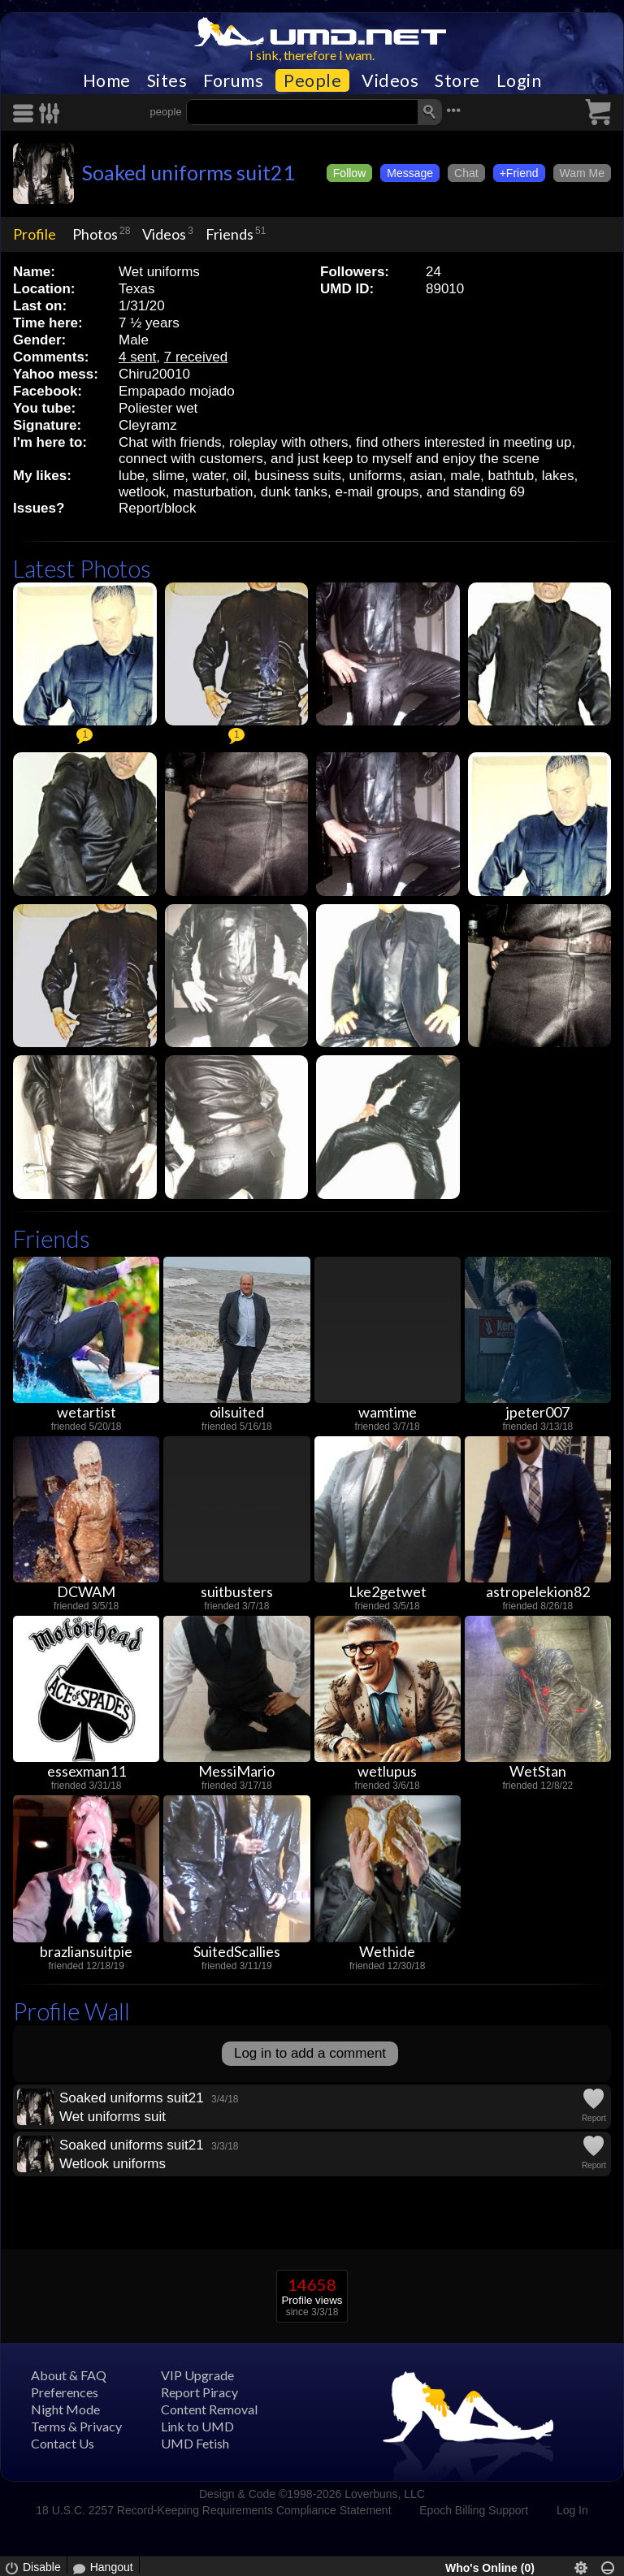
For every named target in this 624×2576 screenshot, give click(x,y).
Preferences (64, 2392)
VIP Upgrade (197, 2375)
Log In (572, 2510)
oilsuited (237, 1412)
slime (169, 475)
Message (410, 173)
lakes (558, 475)
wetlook (142, 492)
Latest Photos (82, 568)
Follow (349, 173)
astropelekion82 (538, 1591)
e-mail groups (377, 492)
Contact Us (62, 2443)
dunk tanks (294, 492)
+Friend (519, 173)
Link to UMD (197, 2426)
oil (240, 475)
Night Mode (65, 2409)
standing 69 (489, 492)
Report (594, 2118)
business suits (297, 475)
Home (107, 80)
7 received (196, 357)
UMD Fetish (195, 2443)
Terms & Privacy (76, 2426)
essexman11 (86, 1771)
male (465, 475)
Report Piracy (199, 2392)
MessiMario (236, 1771)
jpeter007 (538, 1412)
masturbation (213, 492)
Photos (95, 234)
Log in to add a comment (310, 2053)
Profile (34, 234)
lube (132, 475)
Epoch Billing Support (473, 2510)
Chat (466, 173)
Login (519, 80)
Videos (390, 80)
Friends (230, 234)
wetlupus (387, 1771)
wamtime (387, 1412)
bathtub (511, 475)
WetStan (537, 1771)
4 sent (137, 357)
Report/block (157, 508)
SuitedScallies (236, 1951)
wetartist (86, 1412)
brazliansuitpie (86, 1951)
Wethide (387, 1951)
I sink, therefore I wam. (312, 55)
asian (426, 475)
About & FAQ (68, 2375)
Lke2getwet (388, 1591)
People (312, 80)
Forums (233, 80)
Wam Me (582, 173)
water (209, 475)
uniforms (375, 475)
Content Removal (209, 2409)
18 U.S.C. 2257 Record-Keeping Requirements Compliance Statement (213, 2510)
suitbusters (237, 1591)
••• (453, 110)
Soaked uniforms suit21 (188, 172)
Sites (167, 80)
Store (457, 80)
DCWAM (86, 1591)
